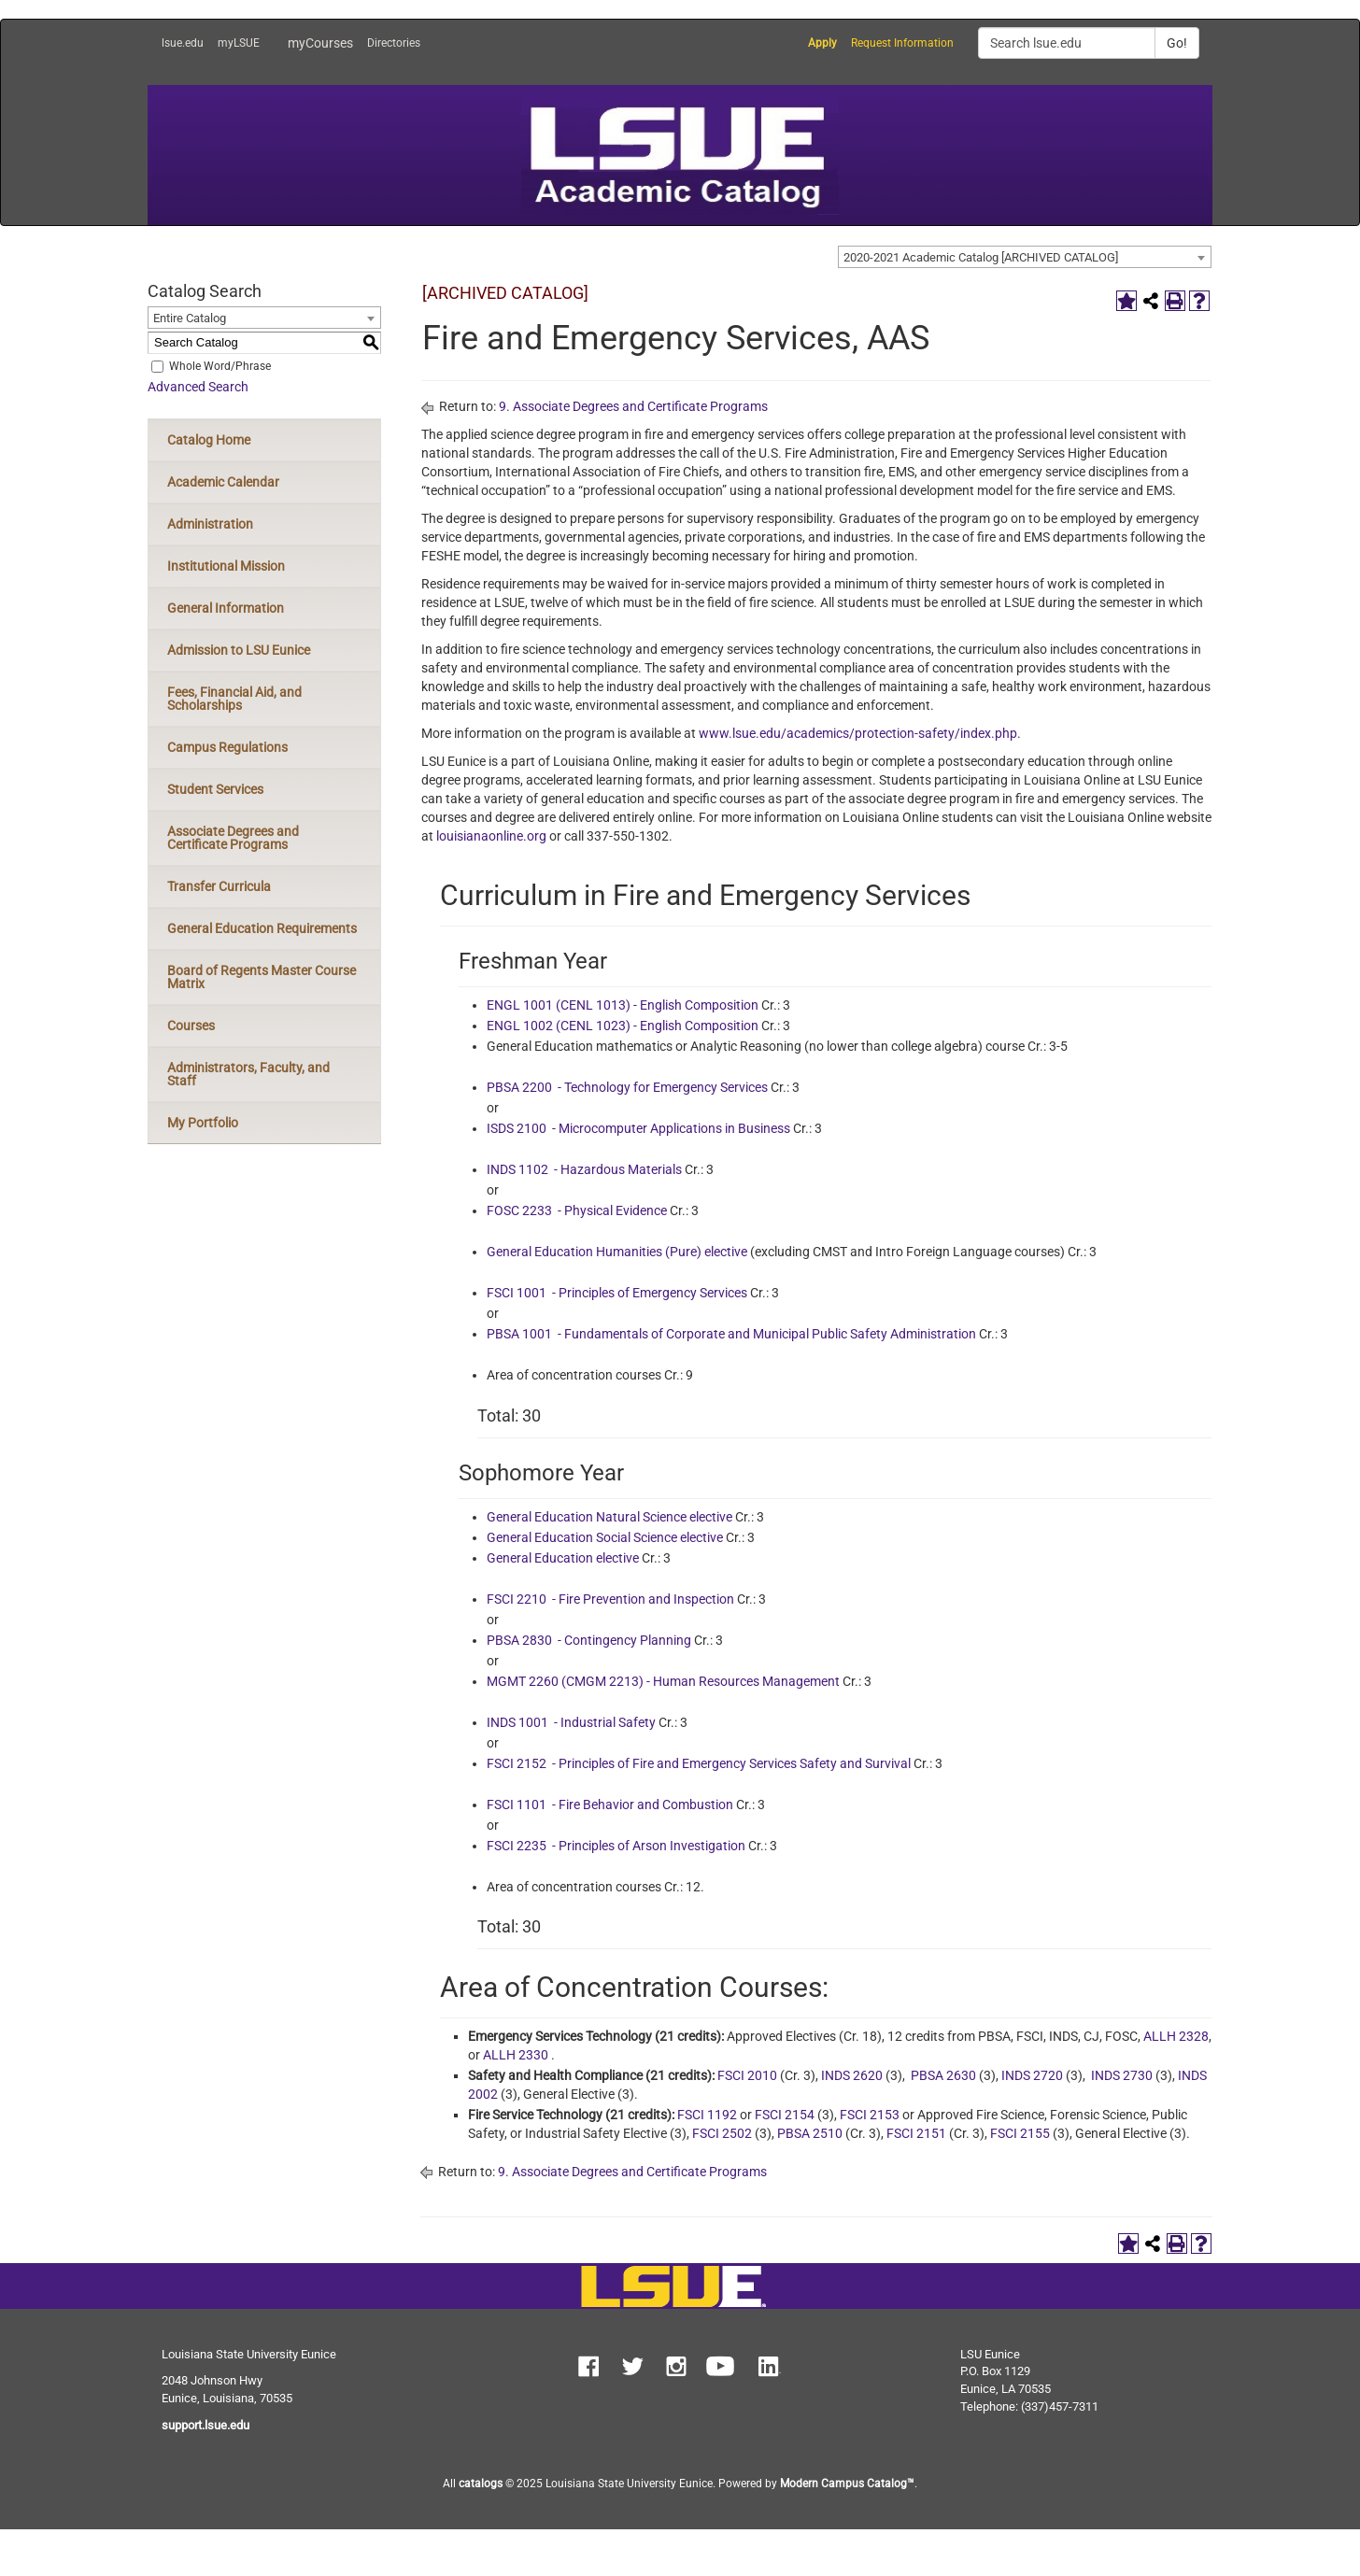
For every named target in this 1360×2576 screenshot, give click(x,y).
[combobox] (1024, 257)
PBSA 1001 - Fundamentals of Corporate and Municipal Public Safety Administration (731, 1333)
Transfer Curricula (219, 886)
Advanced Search (198, 386)
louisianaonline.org (491, 835)
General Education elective (563, 1557)
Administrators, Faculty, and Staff (248, 1074)
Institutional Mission (226, 566)
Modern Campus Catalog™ (847, 2483)
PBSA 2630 (943, 2075)
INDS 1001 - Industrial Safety (571, 1722)
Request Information (902, 43)
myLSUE (239, 43)
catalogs (481, 2483)
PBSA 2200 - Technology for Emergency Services (627, 1087)
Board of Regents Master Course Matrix (261, 977)
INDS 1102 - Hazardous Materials (584, 1169)
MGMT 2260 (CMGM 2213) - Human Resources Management (663, 1681)
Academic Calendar (223, 481)
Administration (210, 524)
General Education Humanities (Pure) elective (617, 1251)
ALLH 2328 (1176, 2036)
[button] (588, 2368)
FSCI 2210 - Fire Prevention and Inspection (610, 1599)
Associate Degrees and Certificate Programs (233, 838)
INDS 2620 (852, 2075)
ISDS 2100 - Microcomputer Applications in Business (638, 1128)
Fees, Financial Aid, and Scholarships (234, 699)
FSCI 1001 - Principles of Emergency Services (617, 1292)
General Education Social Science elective (605, 1537)
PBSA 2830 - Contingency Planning (589, 1640)
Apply (822, 43)
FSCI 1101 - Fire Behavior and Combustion (610, 1804)
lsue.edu (183, 43)
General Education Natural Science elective (609, 1516)
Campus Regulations (227, 747)
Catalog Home (208, 439)
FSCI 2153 (870, 2114)
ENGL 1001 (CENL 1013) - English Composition (622, 1005)
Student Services (215, 789)
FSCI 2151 (916, 2133)
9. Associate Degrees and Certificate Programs (633, 406)
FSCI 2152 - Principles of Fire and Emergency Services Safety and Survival (699, 1763)
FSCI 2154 (785, 2114)
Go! (1177, 42)
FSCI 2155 (1020, 2133)
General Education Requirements (262, 928)
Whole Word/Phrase (220, 366)
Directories (393, 43)
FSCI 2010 (747, 2075)
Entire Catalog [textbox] (189, 318)
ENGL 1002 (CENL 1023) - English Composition (622, 1025)
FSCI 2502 (722, 2133)
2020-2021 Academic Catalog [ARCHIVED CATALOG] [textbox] (980, 257)
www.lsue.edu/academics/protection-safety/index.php (858, 733)
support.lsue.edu (205, 2425)
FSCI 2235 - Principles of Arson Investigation (616, 1845)
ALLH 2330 (515, 2054)
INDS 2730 (1122, 2075)
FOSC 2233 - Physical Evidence (577, 1210)
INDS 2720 (1032, 2075)
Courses (191, 1025)
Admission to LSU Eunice (238, 650)
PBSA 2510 (810, 2133)
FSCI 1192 (707, 2114)
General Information (225, 608)
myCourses (320, 42)
